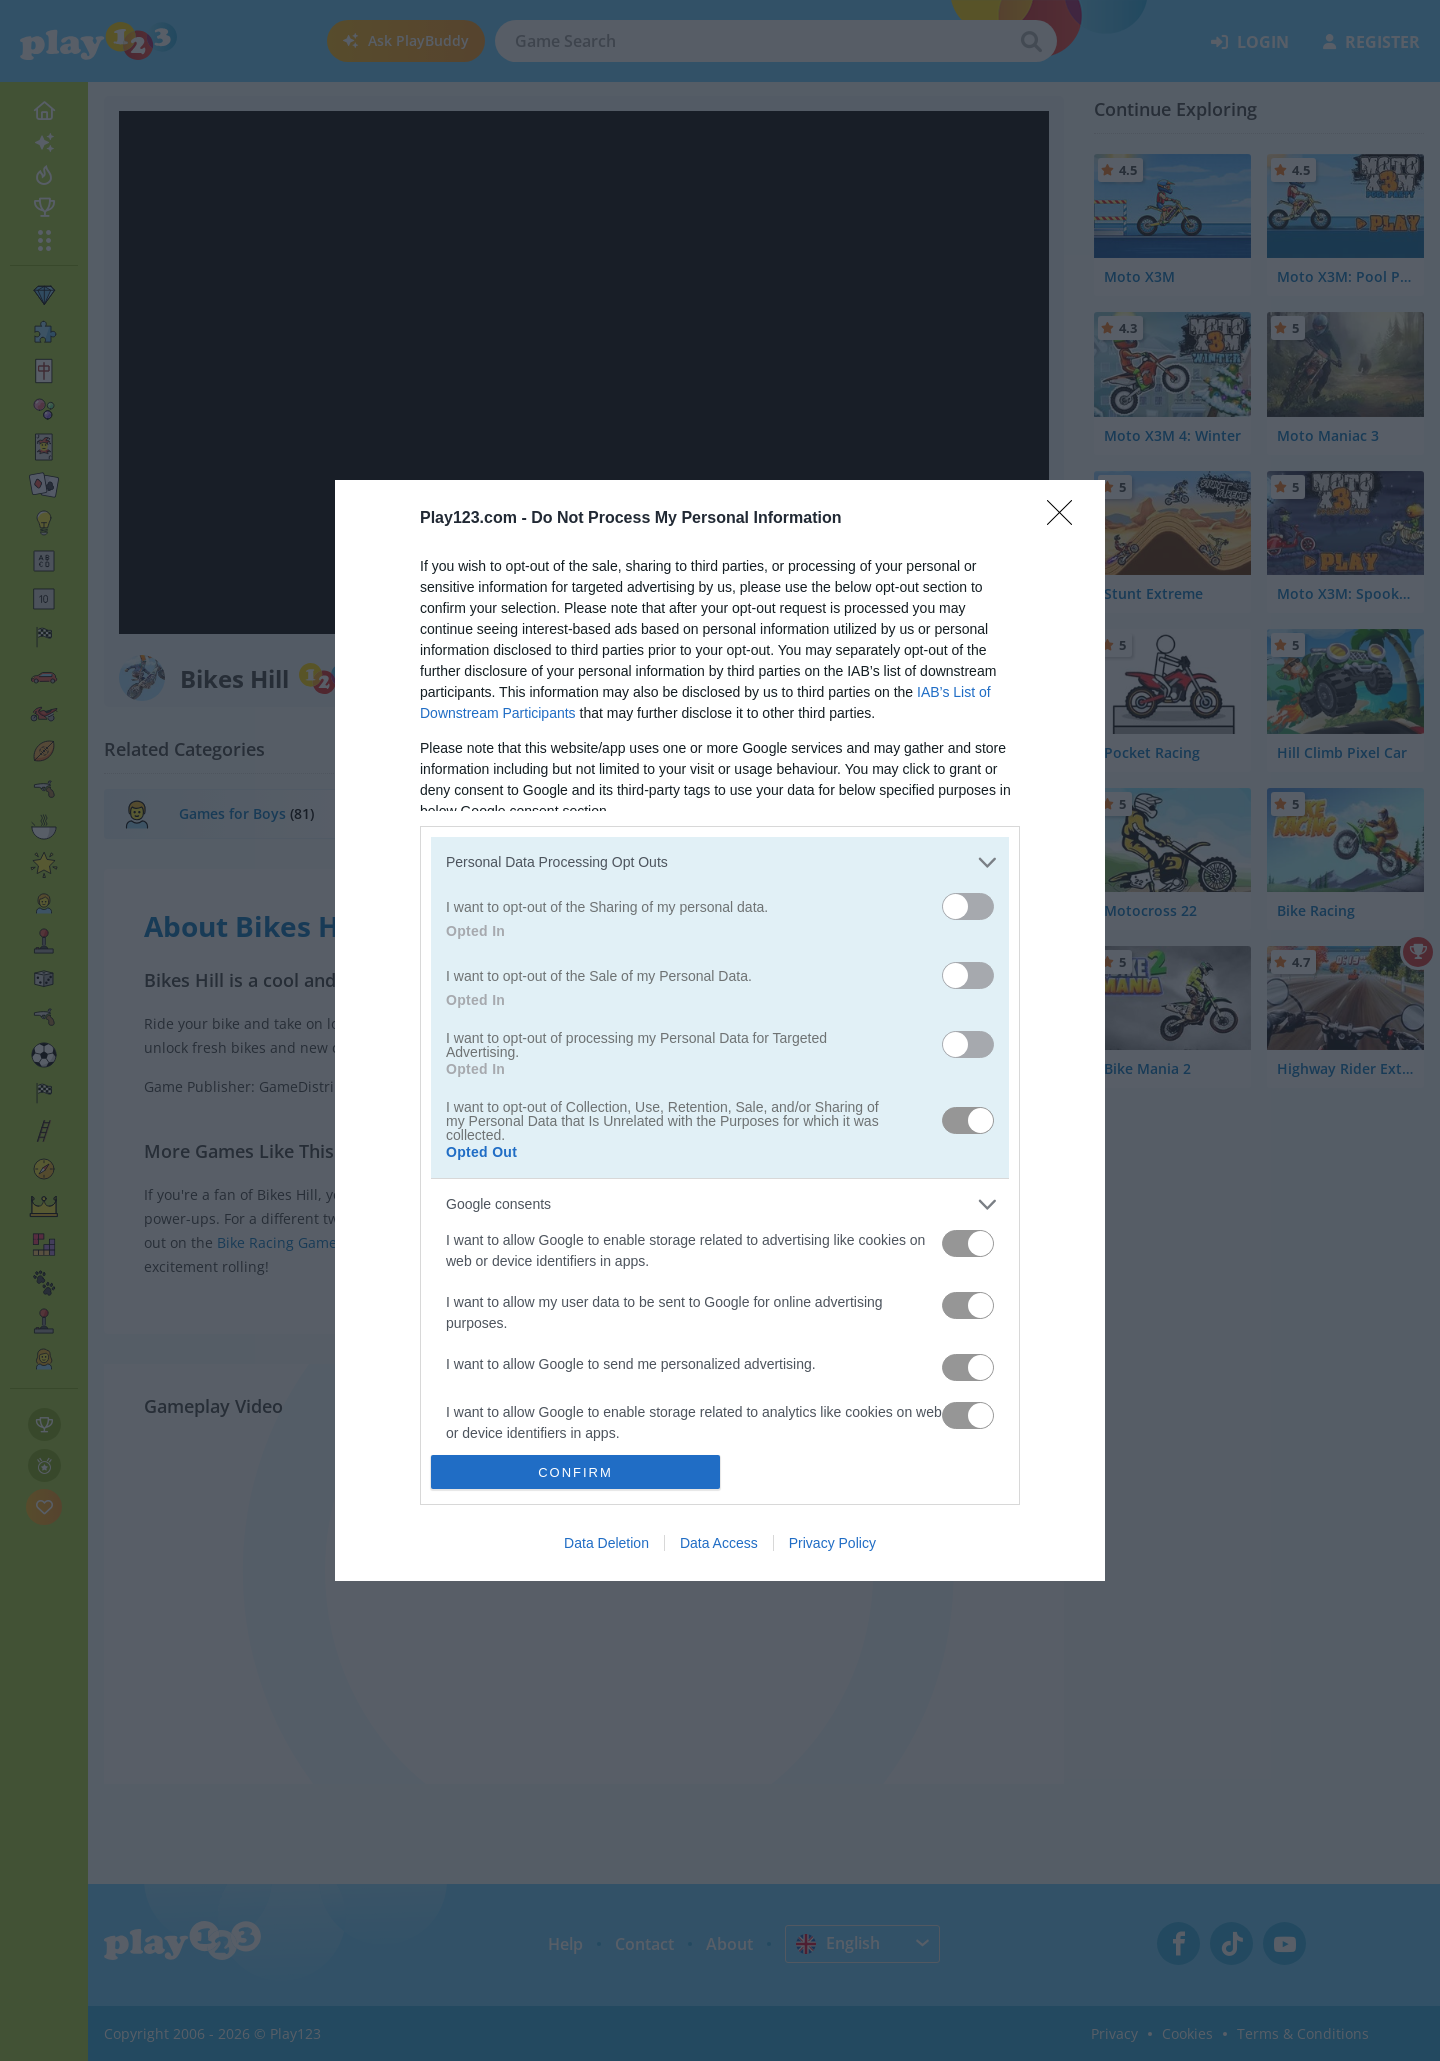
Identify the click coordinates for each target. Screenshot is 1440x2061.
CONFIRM (575, 1472)
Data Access (719, 1543)
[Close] (1066, 519)
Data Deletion (606, 1543)
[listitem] (720, 862)
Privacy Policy (832, 1543)
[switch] (968, 906)
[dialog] (720, 1030)
